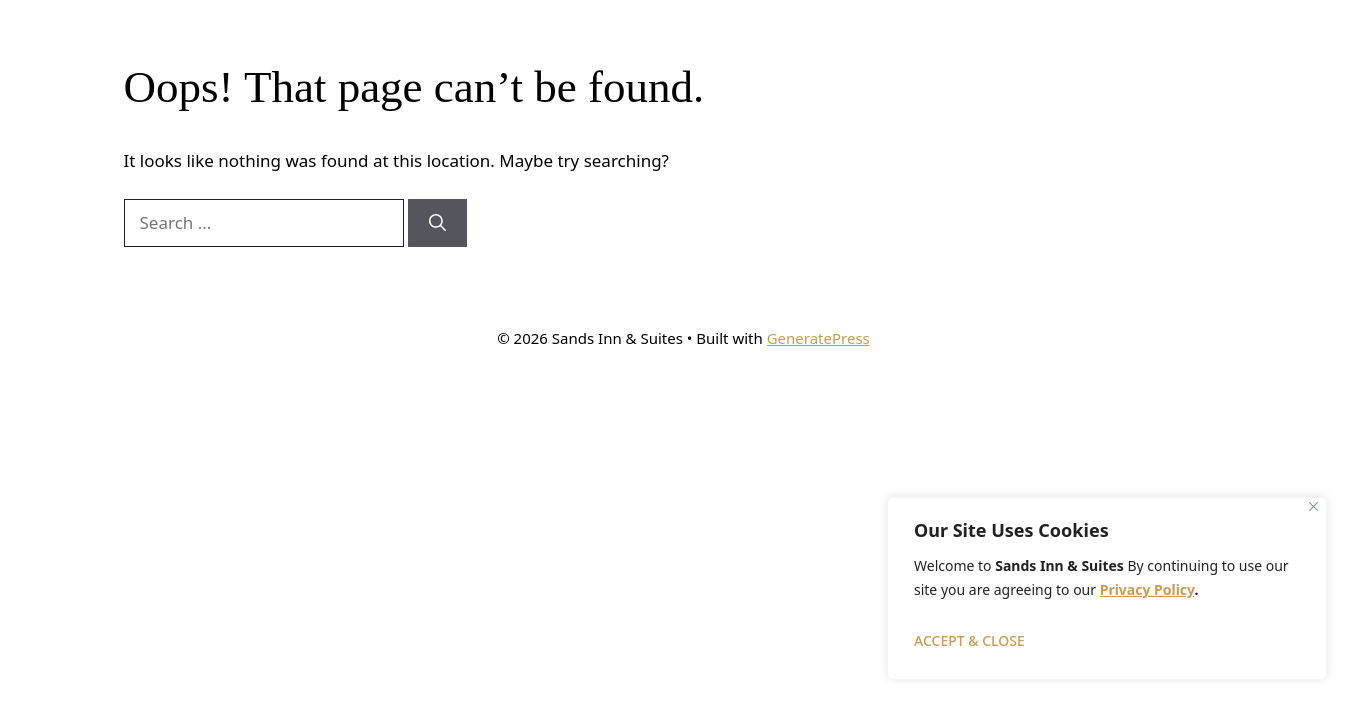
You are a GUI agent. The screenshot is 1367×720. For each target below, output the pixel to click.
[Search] (437, 223)
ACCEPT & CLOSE (969, 640)
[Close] (1313, 506)
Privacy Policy (1147, 589)
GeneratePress (818, 338)
